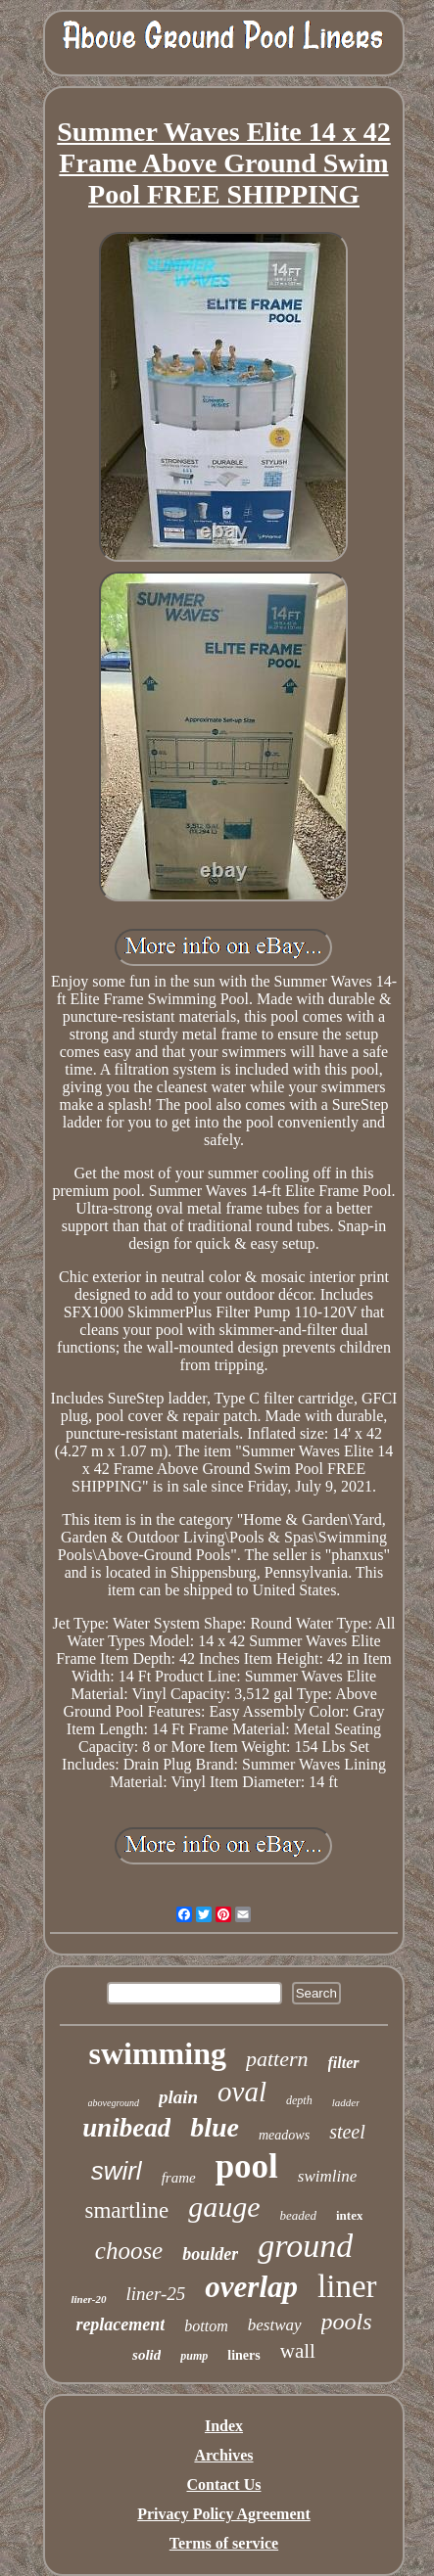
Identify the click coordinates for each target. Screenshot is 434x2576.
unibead (126, 2127)
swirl (116, 2170)
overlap (251, 2287)
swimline (327, 2176)
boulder (210, 2254)
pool (247, 2166)
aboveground (113, 2102)
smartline (127, 2210)
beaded (297, 2215)
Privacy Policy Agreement (224, 2514)
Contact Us (223, 2484)
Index (224, 2425)
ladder (346, 2102)
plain (178, 2097)
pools (346, 2321)
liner (346, 2286)
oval (241, 2091)
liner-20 (88, 2299)
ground (305, 2246)
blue (214, 2127)
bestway (275, 2325)
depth (299, 2100)
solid (146, 2355)
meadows (284, 2135)
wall (297, 2351)
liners (243, 2355)
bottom (205, 2326)
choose (129, 2250)
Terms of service (223, 2543)
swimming (156, 2053)
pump (194, 2356)
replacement (120, 2324)
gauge (224, 2206)
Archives (223, 2455)
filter (344, 2062)
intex (349, 2215)
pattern (277, 2059)
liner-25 (156, 2293)
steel (347, 2131)
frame (179, 2177)
